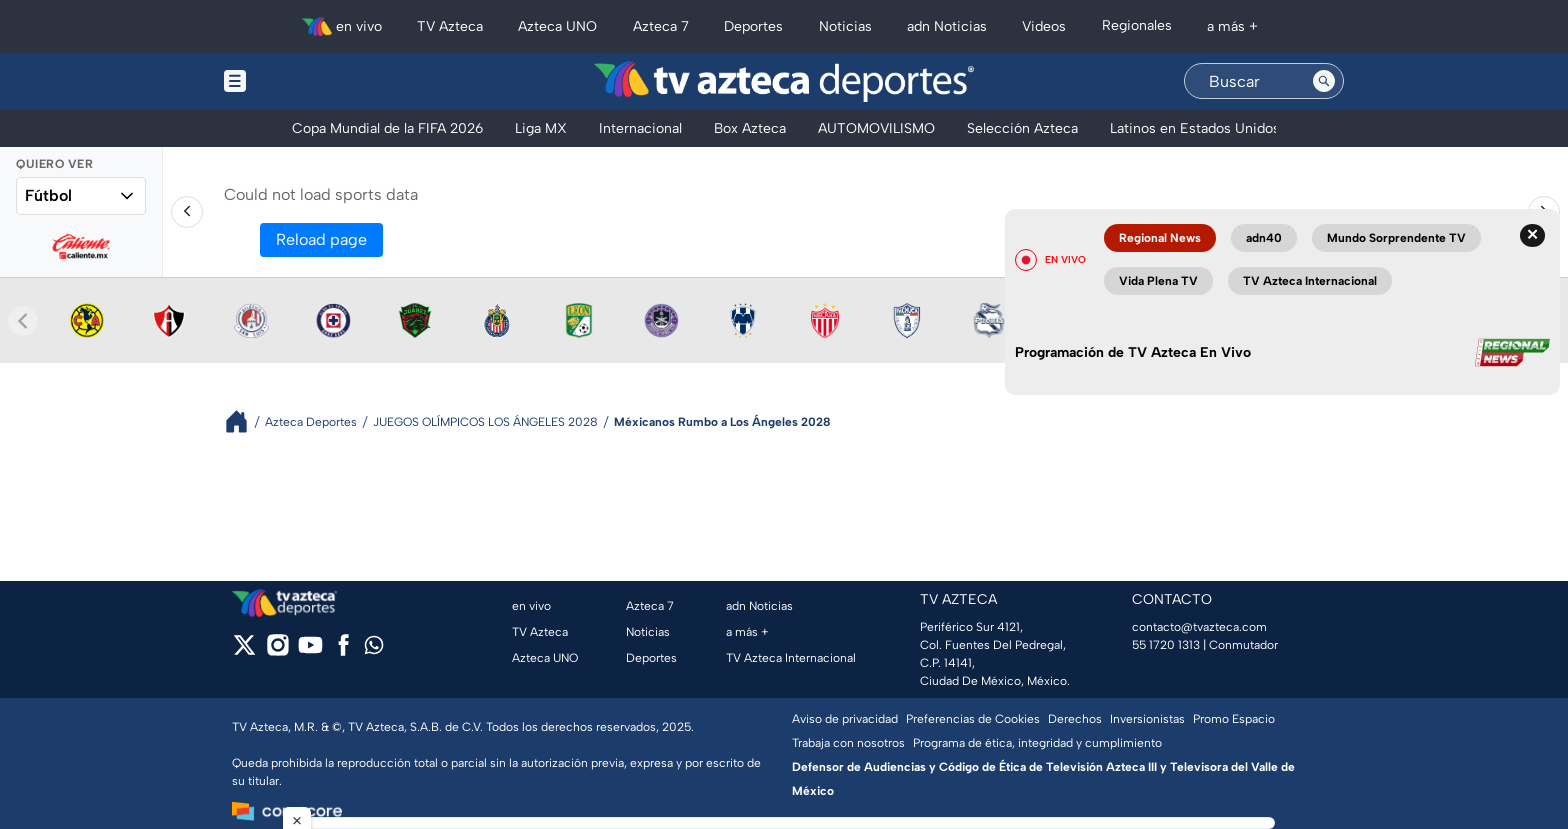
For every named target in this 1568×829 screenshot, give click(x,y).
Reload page (321, 239)
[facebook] (343, 651)
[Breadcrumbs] (244, 421)
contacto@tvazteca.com (1199, 627)
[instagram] (277, 651)
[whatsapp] (374, 649)
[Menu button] (304, 81)
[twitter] (244, 651)
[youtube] (310, 651)
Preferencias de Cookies (973, 719)
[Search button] (1324, 81)
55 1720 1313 (1166, 645)
